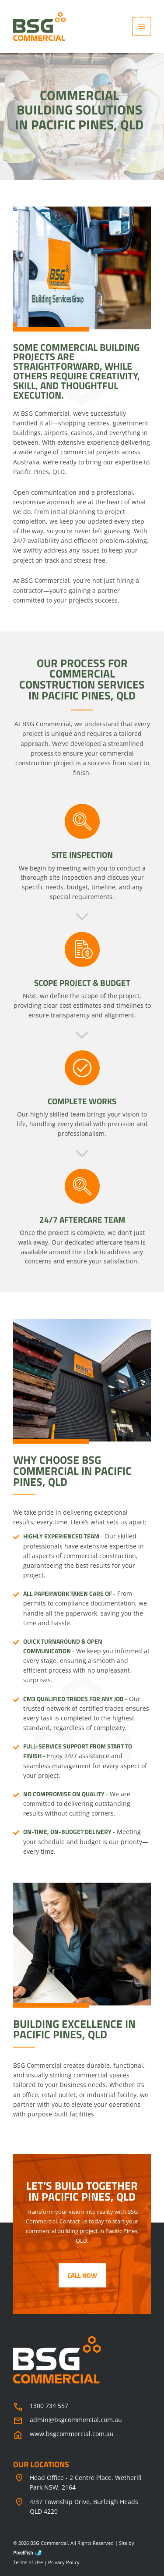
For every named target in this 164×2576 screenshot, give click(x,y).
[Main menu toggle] (142, 27)
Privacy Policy (64, 2562)
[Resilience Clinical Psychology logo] (57, 2359)
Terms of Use (28, 2562)
